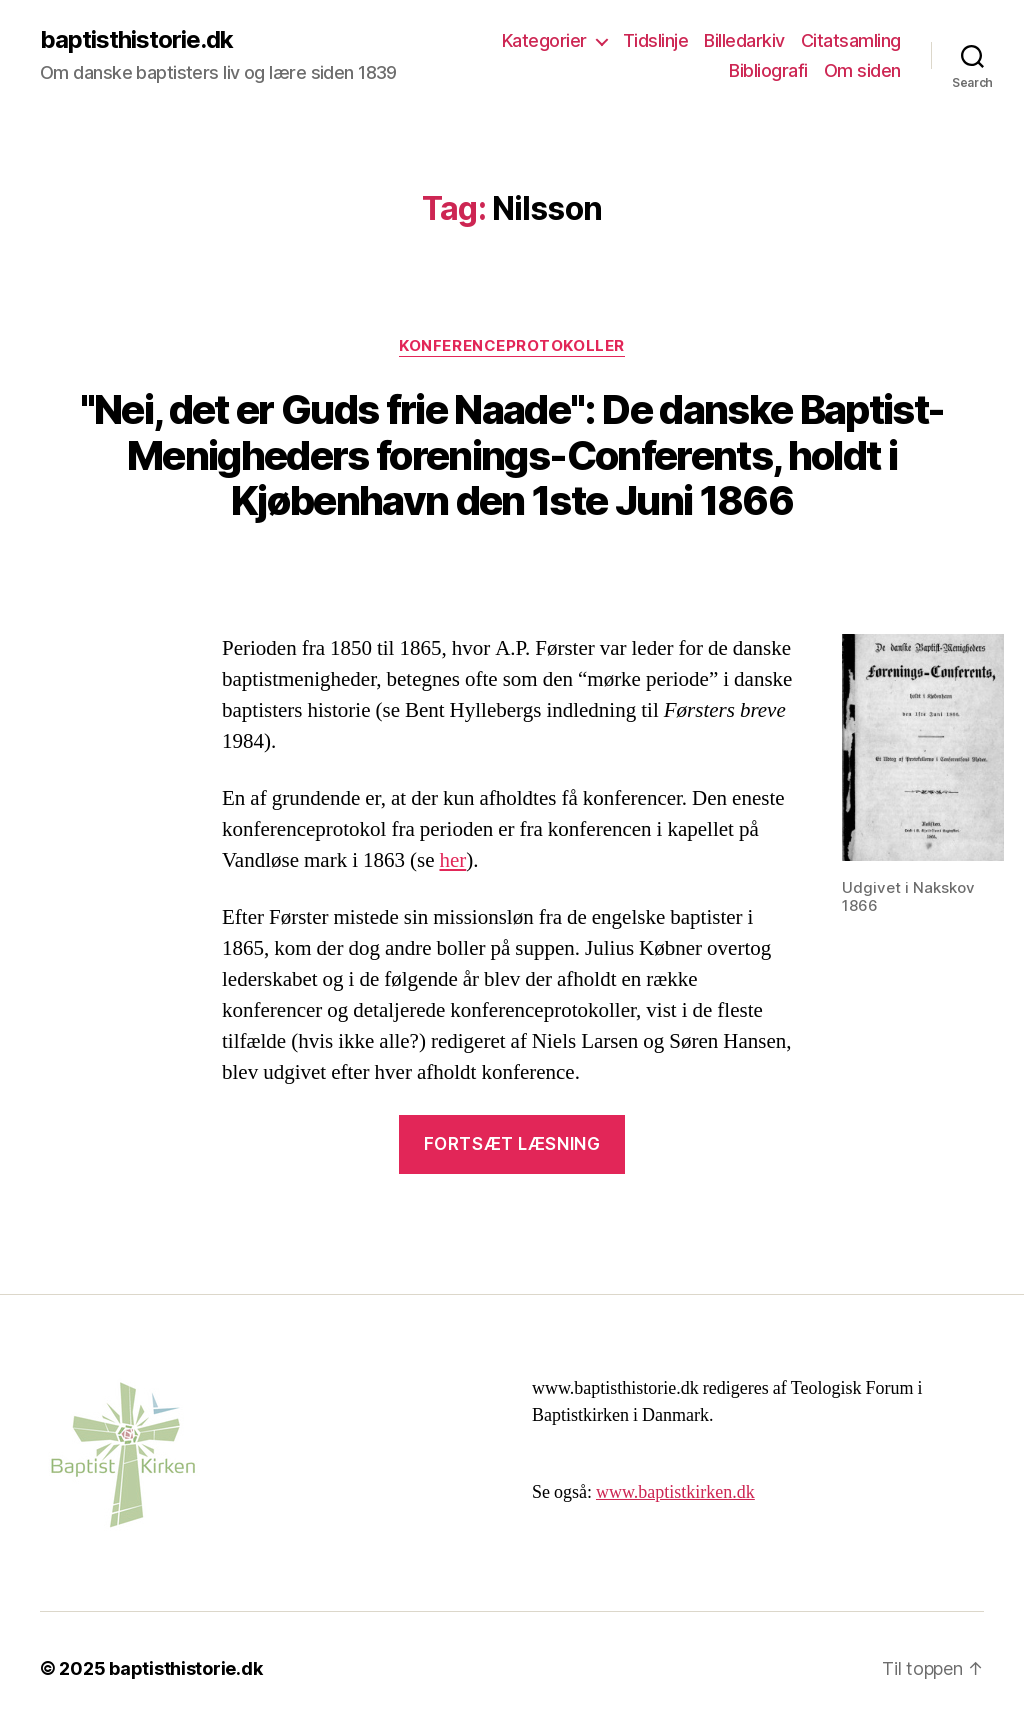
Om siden (862, 70)
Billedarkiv (744, 40)
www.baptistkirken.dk (675, 1492)
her (452, 860)
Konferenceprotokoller (512, 346)
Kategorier (544, 40)
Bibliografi (768, 70)
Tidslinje (656, 40)
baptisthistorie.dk (136, 40)
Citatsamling (851, 40)
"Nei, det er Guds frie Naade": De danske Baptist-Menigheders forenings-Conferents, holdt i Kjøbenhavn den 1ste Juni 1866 (512, 455)
